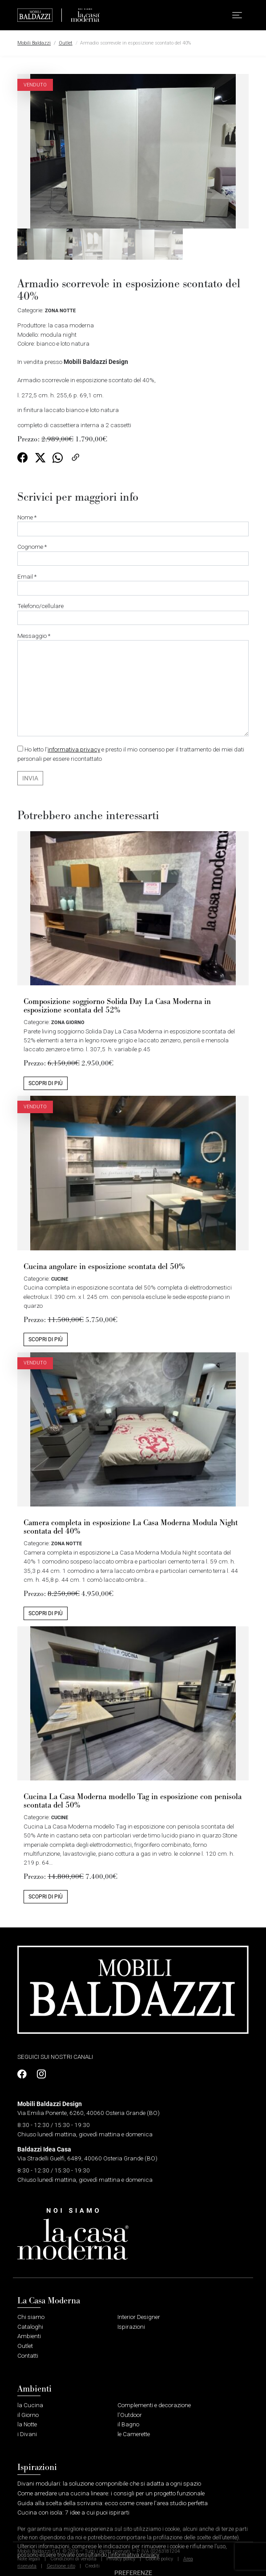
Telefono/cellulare (133, 613)
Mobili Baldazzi (34, 43)
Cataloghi (30, 2326)
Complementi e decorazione (154, 2405)
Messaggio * (133, 684)
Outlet (66, 43)
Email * (133, 584)
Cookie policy (159, 2559)
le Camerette (133, 2433)
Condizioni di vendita (73, 2559)
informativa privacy (74, 749)
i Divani (27, 2433)
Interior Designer (138, 2316)
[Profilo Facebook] (24, 2074)
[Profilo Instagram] (38, 2074)
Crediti (92, 2566)
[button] (237, 15)
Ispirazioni (131, 2326)
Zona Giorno (68, 1022)
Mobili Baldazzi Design (96, 362)
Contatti (27, 2355)
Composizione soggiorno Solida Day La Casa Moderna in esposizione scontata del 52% (117, 1006)
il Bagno (128, 2424)
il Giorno (28, 2414)
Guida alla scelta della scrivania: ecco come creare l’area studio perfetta (112, 2503)
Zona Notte (60, 310)
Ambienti (29, 2335)
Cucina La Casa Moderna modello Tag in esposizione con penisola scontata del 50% (133, 1801)
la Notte (27, 2424)
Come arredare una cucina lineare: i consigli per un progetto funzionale (111, 2493)
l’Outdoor (129, 2414)
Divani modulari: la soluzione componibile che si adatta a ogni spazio (109, 2483)
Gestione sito (61, 2566)
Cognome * (133, 554)
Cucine (59, 1279)
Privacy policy (120, 2559)
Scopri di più (45, 1082)
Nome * (133, 525)
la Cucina (30, 2405)
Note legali (28, 2559)
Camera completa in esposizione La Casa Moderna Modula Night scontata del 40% (131, 1527)
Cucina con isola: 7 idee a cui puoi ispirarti (73, 2512)
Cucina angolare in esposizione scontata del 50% (104, 1266)
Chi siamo (30, 2316)
